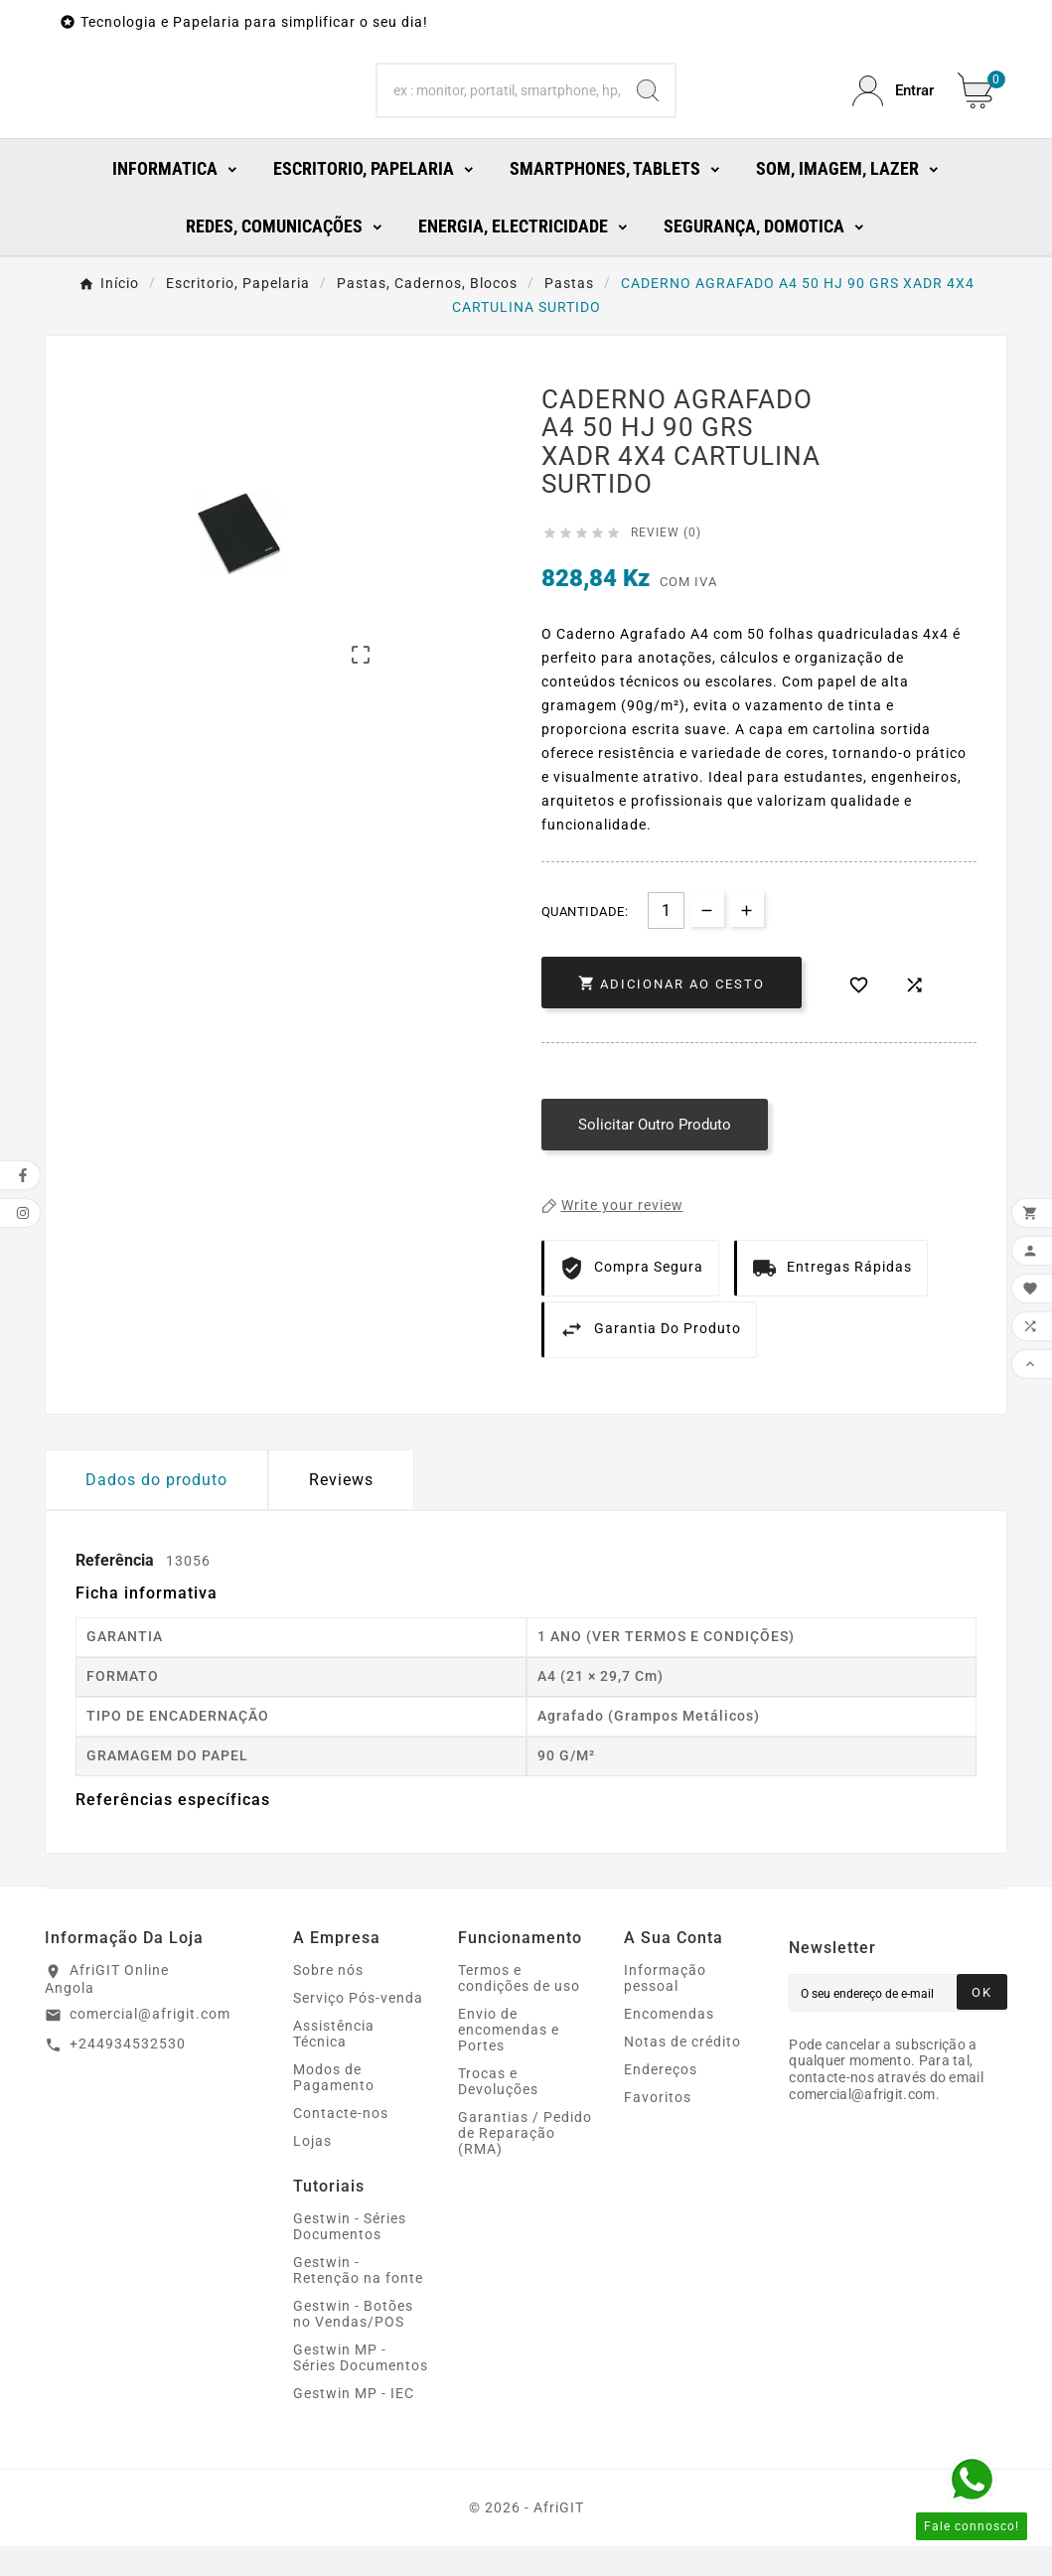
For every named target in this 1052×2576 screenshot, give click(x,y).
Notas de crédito (682, 2071)
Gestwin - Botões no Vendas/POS (353, 2343)
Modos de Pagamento (334, 2107)
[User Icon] (893, 105)
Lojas (312, 2171)
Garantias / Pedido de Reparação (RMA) (525, 2163)
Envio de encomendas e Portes (508, 2059)
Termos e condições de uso (519, 2008)
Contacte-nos (340, 2143)
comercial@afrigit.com (150, 2043)
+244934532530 (128, 2073)
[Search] (499, 106)
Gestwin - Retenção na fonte (358, 2300)
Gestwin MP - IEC (353, 2423)
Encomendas (669, 2043)
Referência (116, 1590)
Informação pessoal (665, 2008)
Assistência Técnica (334, 2063)
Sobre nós (328, 2000)
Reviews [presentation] (341, 1509)
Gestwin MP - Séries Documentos (360, 2387)
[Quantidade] (666, 940)
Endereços (660, 2099)
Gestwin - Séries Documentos (349, 2256)
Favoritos (657, 2127)
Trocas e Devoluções (498, 2111)
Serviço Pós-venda (358, 2028)
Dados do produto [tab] (156, 1509)
